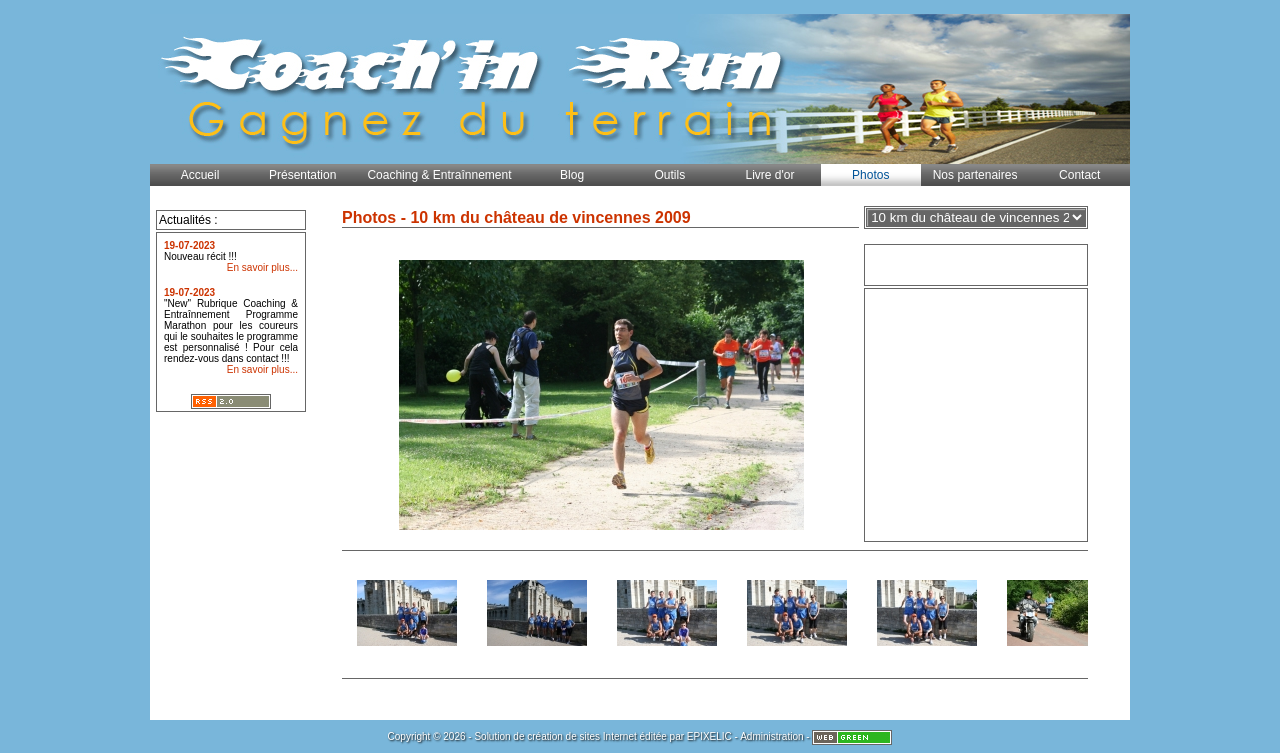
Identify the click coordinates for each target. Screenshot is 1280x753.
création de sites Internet (582, 736)
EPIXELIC (709, 736)
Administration (771, 736)
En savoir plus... (262, 267)
